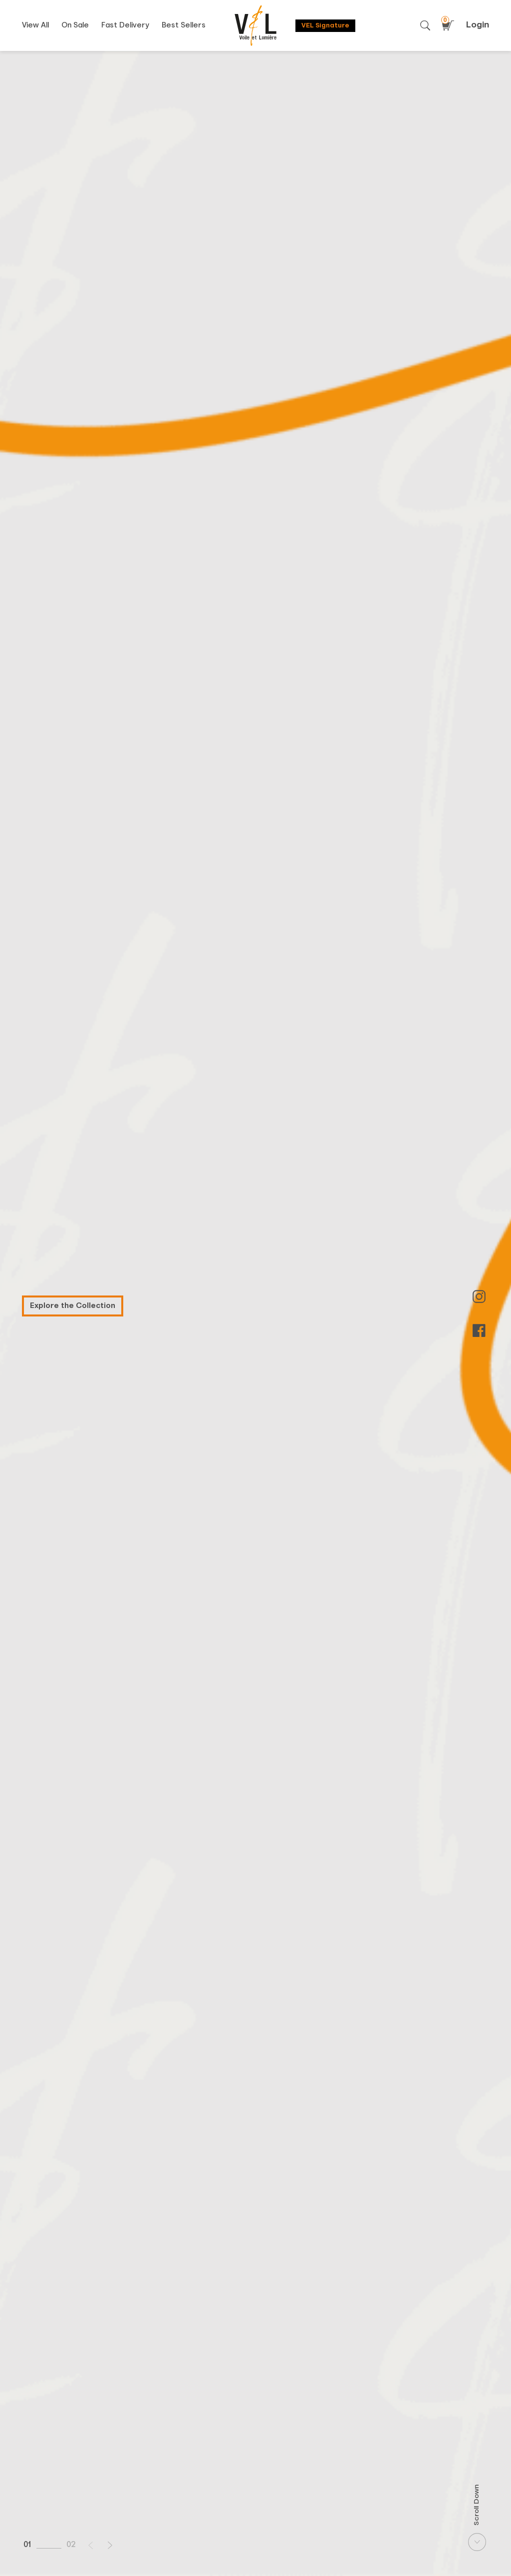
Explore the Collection (72, 1305)
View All (35, 25)
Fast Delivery (125, 25)
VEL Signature (325, 25)
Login (477, 25)
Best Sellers (184, 25)
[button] (90, 2545)
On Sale (75, 25)
